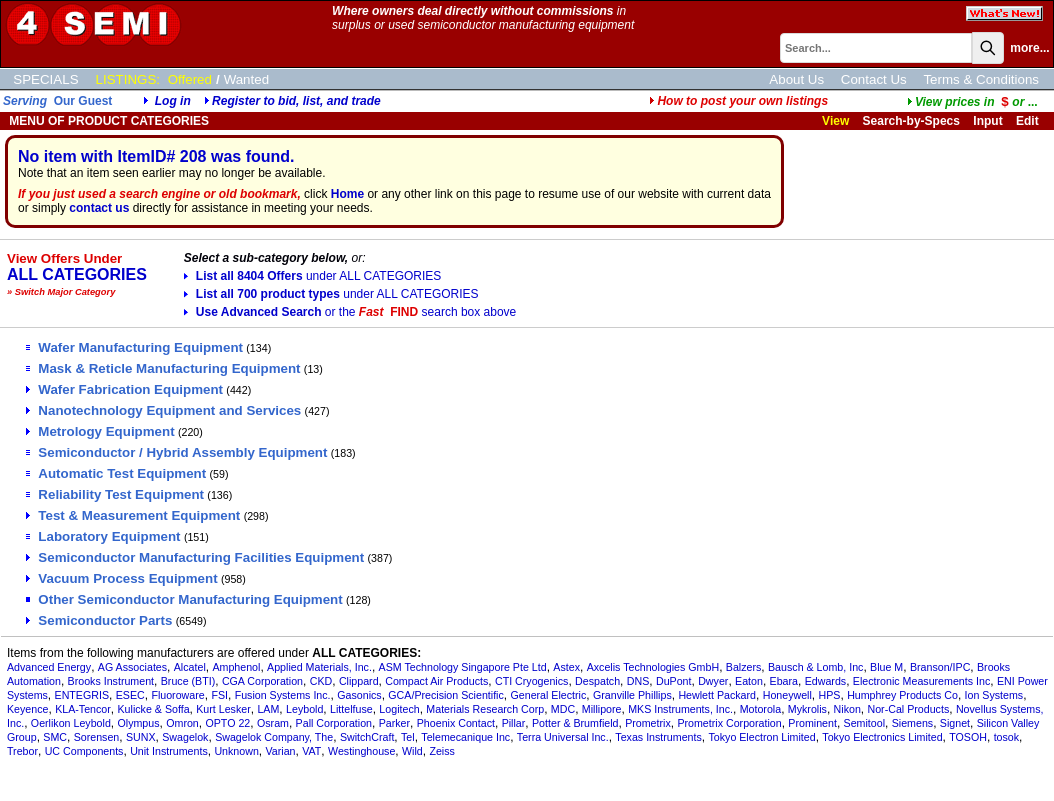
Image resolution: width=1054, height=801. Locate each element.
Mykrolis (807, 709)
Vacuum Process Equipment (121, 578)
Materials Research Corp (485, 709)
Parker (394, 723)
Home (347, 194)
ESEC (130, 695)
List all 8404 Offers (312, 276)
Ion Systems (994, 695)
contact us (99, 208)
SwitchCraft (367, 737)
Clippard (359, 681)
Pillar (514, 723)
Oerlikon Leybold (71, 723)
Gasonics (359, 695)
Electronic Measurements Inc (921, 681)
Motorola (760, 709)
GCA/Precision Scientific (445, 695)
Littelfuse (351, 709)
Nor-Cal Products (908, 709)
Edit (1029, 121)
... (972, 102)
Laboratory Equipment (103, 536)
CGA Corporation (262, 681)
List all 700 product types (331, 294)
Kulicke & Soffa (154, 709)
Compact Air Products (436, 681)
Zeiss (441, 751)
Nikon (847, 709)
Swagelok (185, 737)
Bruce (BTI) (188, 681)
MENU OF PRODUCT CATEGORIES (107, 121)
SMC (55, 737)
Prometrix (648, 723)
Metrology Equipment (100, 431)
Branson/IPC (940, 667)
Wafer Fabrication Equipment (124, 389)
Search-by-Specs (911, 121)
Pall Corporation (334, 723)
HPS (830, 695)
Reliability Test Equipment (115, 494)
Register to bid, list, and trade (296, 101)
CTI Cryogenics (531, 681)
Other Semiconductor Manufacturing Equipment (184, 599)
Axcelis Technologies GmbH (653, 667)
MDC (563, 709)
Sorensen (97, 737)
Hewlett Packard (717, 695)
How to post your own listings (738, 101)
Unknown (236, 751)
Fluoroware (177, 695)
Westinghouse (361, 751)
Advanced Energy (49, 667)
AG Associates (132, 667)
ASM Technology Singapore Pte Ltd (463, 667)
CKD (321, 681)
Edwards (825, 681)
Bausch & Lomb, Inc (815, 667)
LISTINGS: (128, 79)
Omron (182, 723)
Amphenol (236, 667)
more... (1029, 48)
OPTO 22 (227, 723)
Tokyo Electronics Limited (882, 737)
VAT (311, 751)
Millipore (602, 709)
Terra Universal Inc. (563, 737)
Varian (281, 751)
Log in (173, 101)
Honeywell (787, 695)
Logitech (399, 709)
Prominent (812, 723)
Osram (273, 723)
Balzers (744, 667)
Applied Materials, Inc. (319, 667)
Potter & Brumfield (575, 723)
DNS (638, 681)
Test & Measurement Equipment (133, 515)
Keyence (27, 709)
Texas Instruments (658, 737)
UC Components (84, 751)
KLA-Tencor (83, 709)
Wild (412, 751)
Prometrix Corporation (729, 723)
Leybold (304, 709)
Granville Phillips (632, 695)
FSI (219, 695)
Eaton (749, 681)
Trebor (22, 751)
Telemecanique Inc (465, 737)
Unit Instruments (169, 751)
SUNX (141, 737)
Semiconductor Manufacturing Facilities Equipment (195, 557)
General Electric (548, 695)
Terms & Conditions (981, 79)
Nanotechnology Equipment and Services (163, 410)
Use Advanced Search (350, 312)
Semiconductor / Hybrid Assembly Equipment (176, 452)
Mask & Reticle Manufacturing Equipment (163, 368)
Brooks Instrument (111, 681)
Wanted (246, 79)
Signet (955, 723)
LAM (268, 709)
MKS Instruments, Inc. (680, 709)
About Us (796, 79)
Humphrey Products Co (902, 695)
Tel (408, 737)
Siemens (912, 723)
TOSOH (968, 737)
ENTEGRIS (82, 695)
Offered (190, 79)
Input (987, 121)
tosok (1006, 737)
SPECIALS (45, 79)
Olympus (139, 723)
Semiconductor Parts (99, 620)
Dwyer (713, 681)
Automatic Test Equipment (116, 473)
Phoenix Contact (456, 723)
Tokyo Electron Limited (761, 737)
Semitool (864, 723)
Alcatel (190, 667)
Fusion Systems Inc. (283, 695)
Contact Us (874, 79)
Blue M (886, 667)
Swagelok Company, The (274, 737)
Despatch (597, 681)
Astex (566, 667)
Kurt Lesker (223, 709)
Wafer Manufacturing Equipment (134, 347)
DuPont (674, 681)
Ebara (784, 681)
